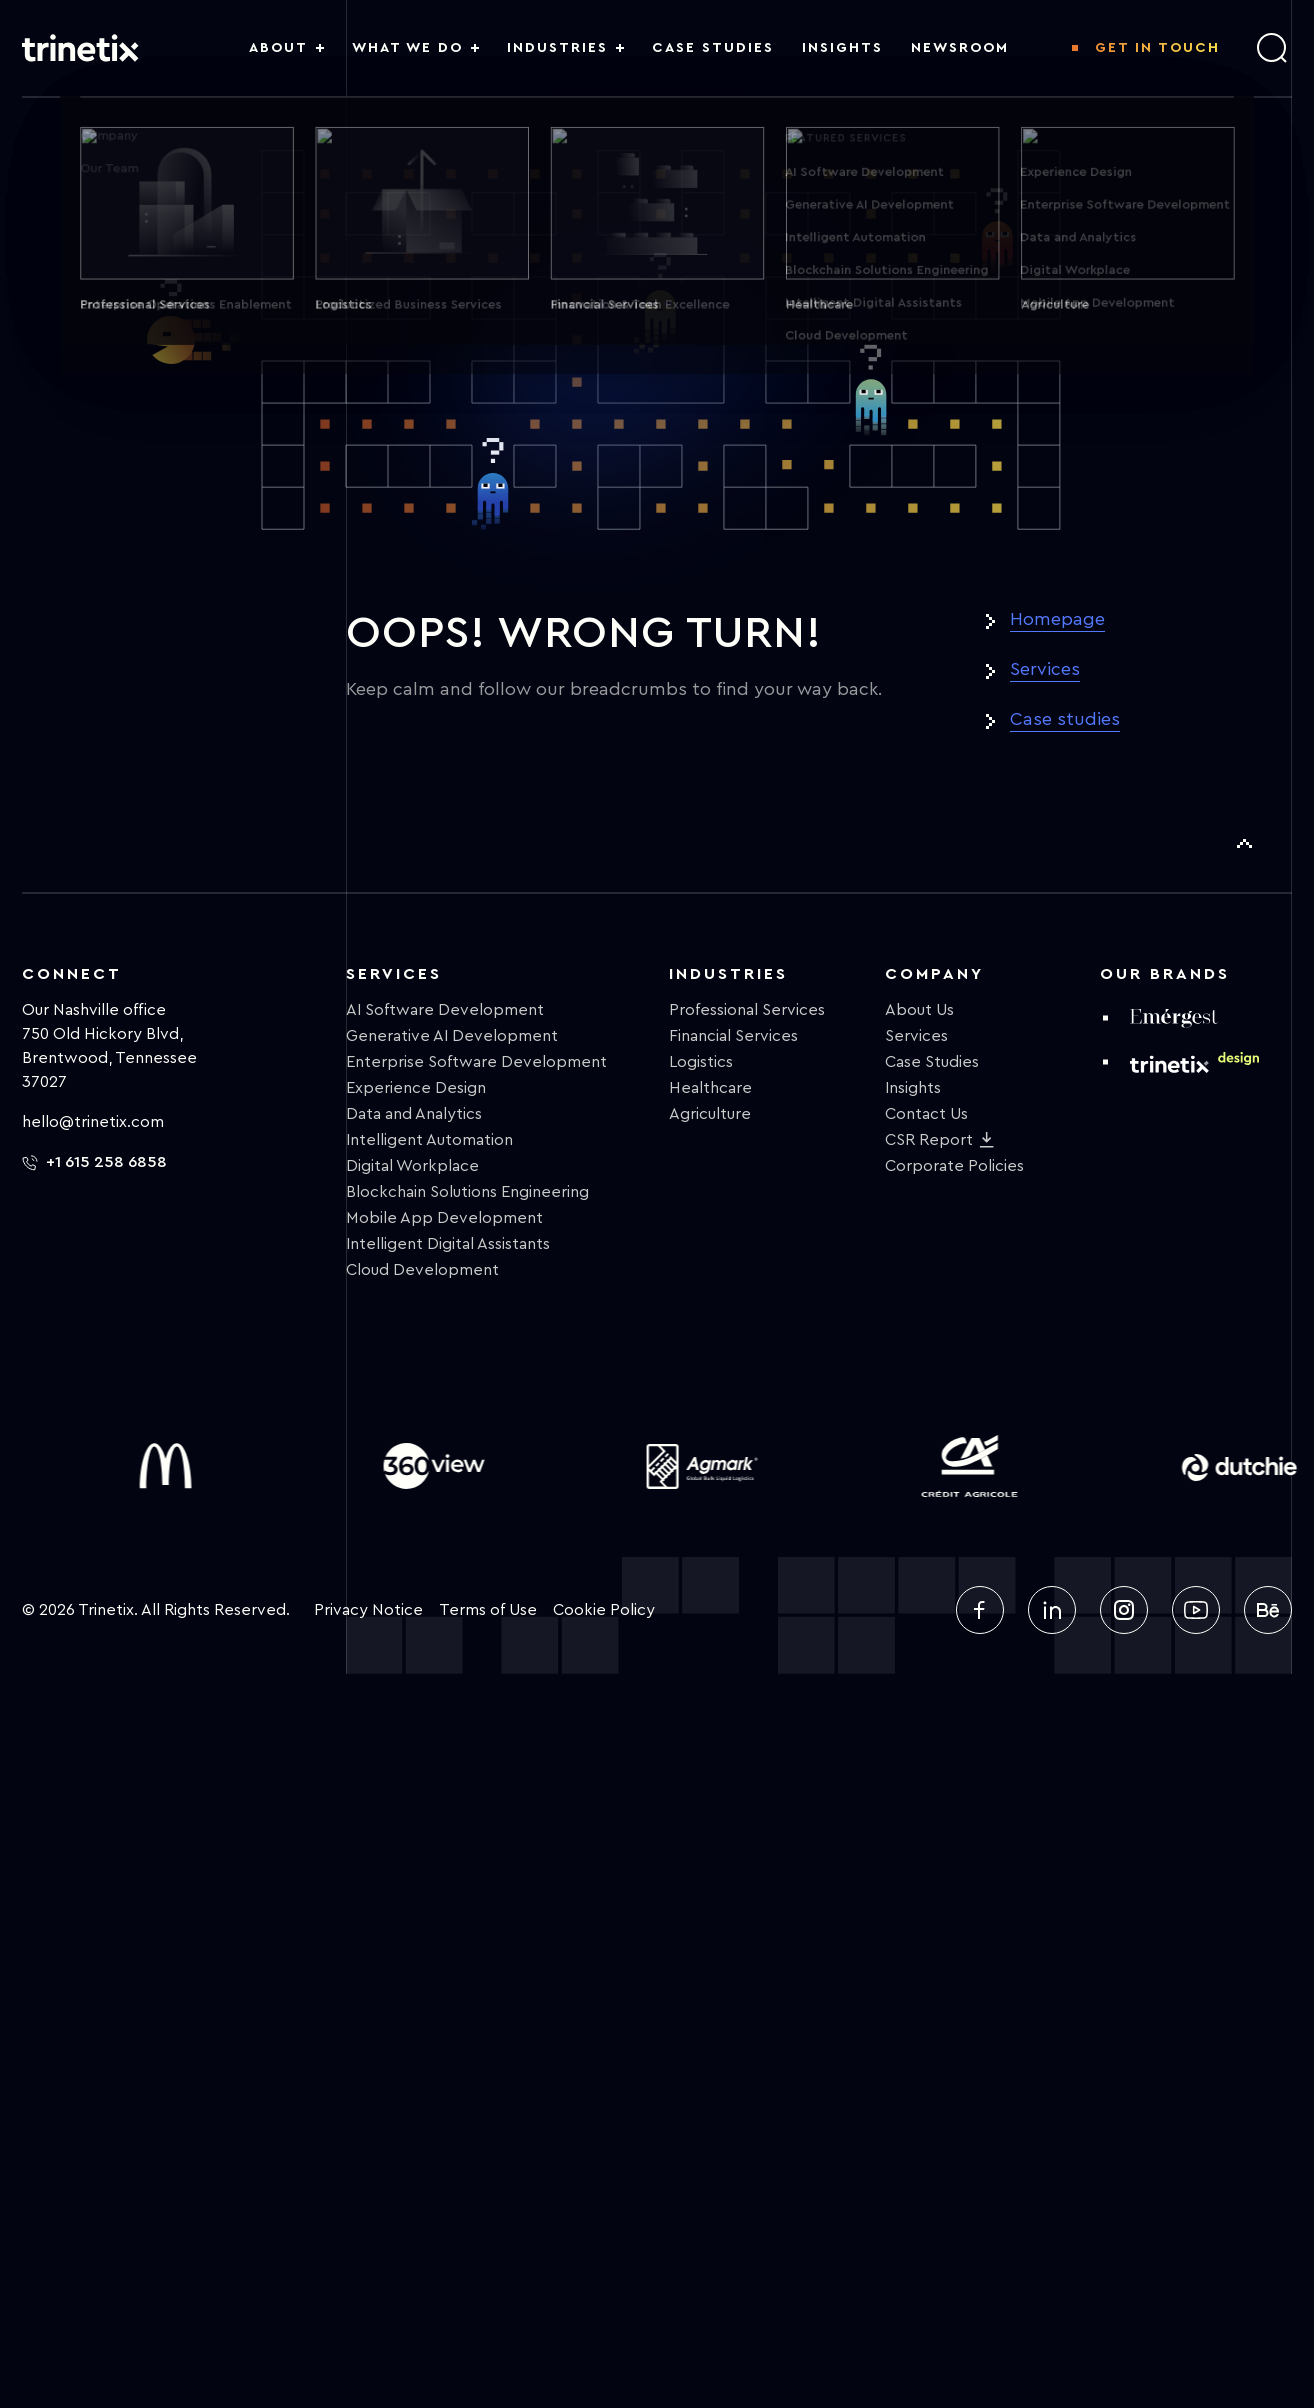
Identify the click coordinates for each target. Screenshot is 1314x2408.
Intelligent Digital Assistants (448, 1244)
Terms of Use (488, 1610)
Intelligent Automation (429, 1140)
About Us (919, 1010)
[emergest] (1174, 1018)
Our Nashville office (94, 1010)
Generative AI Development (452, 1036)
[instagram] (1124, 1610)
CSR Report (929, 1140)
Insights (913, 1088)
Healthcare (710, 1088)
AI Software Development (445, 1010)
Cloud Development (422, 1270)
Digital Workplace (412, 1166)
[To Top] (1244, 844)
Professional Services (747, 1010)
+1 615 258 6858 (94, 1162)
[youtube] (1196, 1610)
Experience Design (416, 1088)
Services (1045, 669)
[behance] (1268, 1610)
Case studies (1065, 719)
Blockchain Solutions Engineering (467, 1192)
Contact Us (926, 1114)
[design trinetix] (1194, 1061)
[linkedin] (1052, 1610)
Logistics (701, 1062)
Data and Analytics (414, 1114)
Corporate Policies (954, 1166)
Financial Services (733, 1036)
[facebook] (980, 1610)
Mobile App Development (444, 1218)
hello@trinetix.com (93, 1122)
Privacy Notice (368, 1610)
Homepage (1057, 619)
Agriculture (710, 1114)
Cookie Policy (604, 1610)
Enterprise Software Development (476, 1062)
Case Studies (932, 1062)
